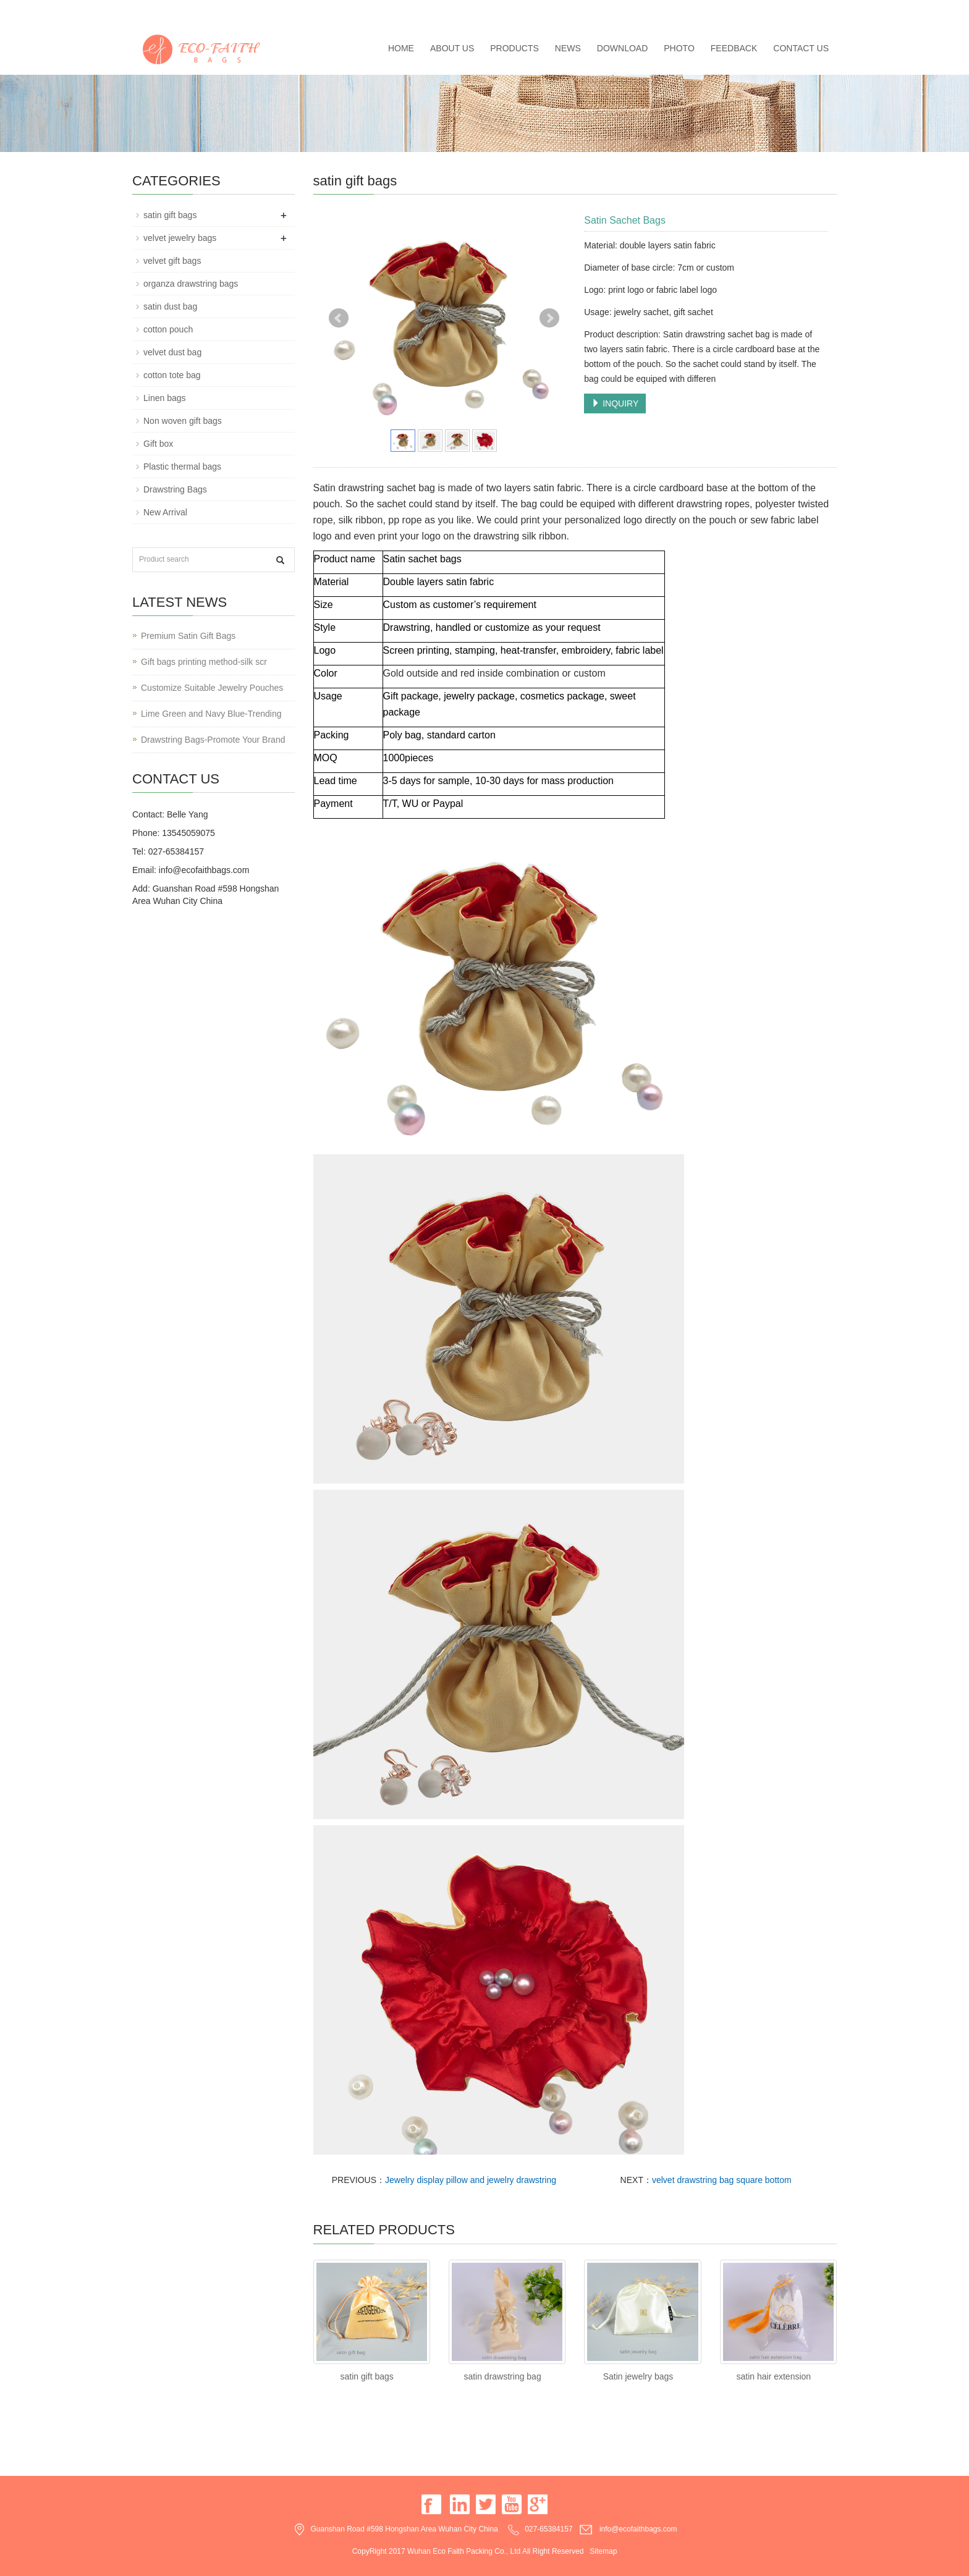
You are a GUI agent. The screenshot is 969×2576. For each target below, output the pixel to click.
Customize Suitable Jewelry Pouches (212, 688)
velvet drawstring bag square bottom (722, 2180)
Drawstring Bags (175, 489)
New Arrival (165, 512)
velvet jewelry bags (179, 238)
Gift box (158, 444)
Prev (339, 318)
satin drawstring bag (502, 2376)
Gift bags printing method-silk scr (204, 662)
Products (514, 48)
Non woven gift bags (182, 421)
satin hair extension (773, 2376)
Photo (679, 48)
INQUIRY (614, 403)
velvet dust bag (172, 352)
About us (452, 48)
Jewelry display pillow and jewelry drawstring (470, 2180)
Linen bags (164, 398)
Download (622, 48)
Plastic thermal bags (182, 466)
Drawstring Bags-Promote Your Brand (213, 740)
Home (401, 48)
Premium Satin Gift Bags (188, 636)
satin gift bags (366, 2376)
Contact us (801, 48)
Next (549, 318)
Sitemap (603, 2551)
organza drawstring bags (190, 284)
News (568, 48)
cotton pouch (168, 329)
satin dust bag (170, 306)
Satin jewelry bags (638, 2376)
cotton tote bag (172, 375)
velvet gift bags (172, 261)
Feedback (734, 48)
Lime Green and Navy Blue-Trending (211, 714)
